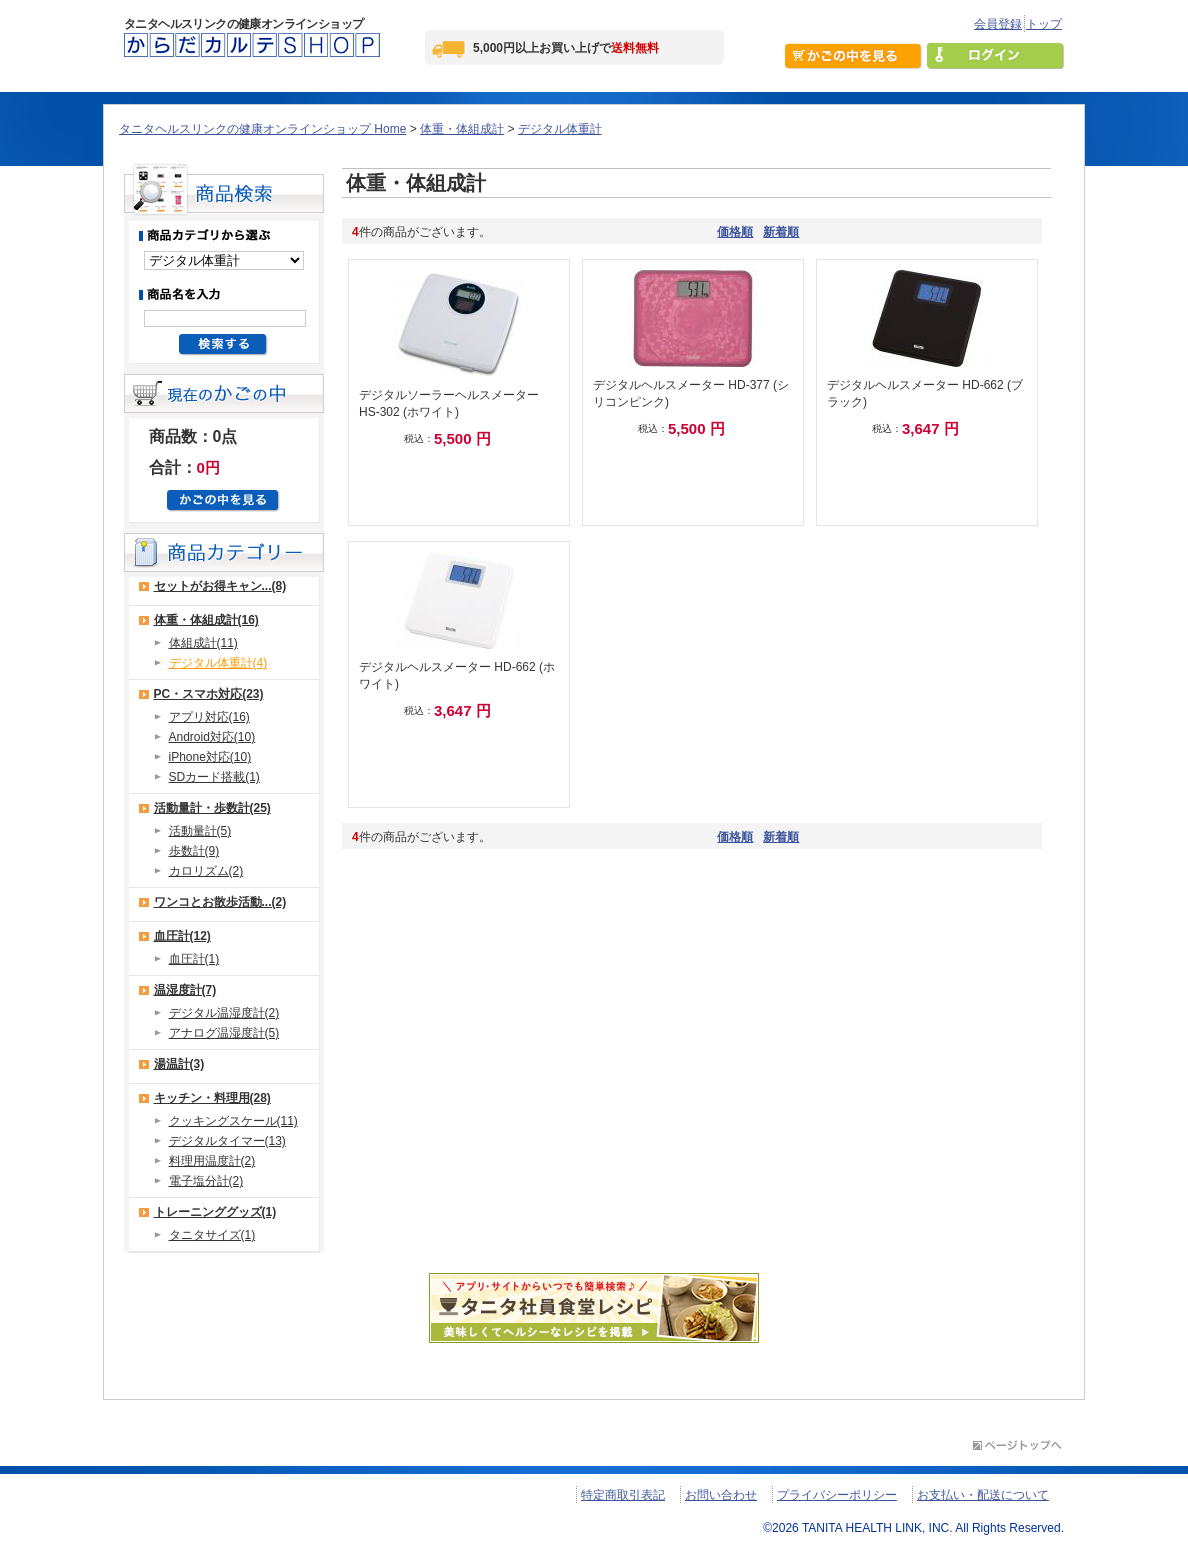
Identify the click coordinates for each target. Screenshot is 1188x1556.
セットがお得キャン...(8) (220, 586)
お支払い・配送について (983, 1495)
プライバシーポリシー (837, 1495)
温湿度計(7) (185, 990)
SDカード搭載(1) (214, 777)
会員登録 (998, 24)
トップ (1044, 24)
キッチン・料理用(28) (212, 1098)
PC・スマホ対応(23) (209, 694)
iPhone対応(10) (210, 757)
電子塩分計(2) (206, 1181)
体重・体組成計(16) (206, 620)
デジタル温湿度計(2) (224, 1013)
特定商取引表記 (623, 1495)
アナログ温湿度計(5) (224, 1033)
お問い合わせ (721, 1495)
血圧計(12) (182, 936)
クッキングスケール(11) (233, 1121)
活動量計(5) (200, 831)
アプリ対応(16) (209, 717)
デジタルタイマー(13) (227, 1141)
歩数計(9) (194, 851)
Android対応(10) (212, 737)
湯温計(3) (179, 1064)
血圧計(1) (194, 959)
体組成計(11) (203, 643)
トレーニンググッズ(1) (215, 1212)
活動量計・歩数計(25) (212, 808)
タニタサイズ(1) (212, 1235)
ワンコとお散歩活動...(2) (220, 902)
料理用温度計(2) (212, 1161)
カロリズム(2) (206, 871)
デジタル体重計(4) (218, 663)
